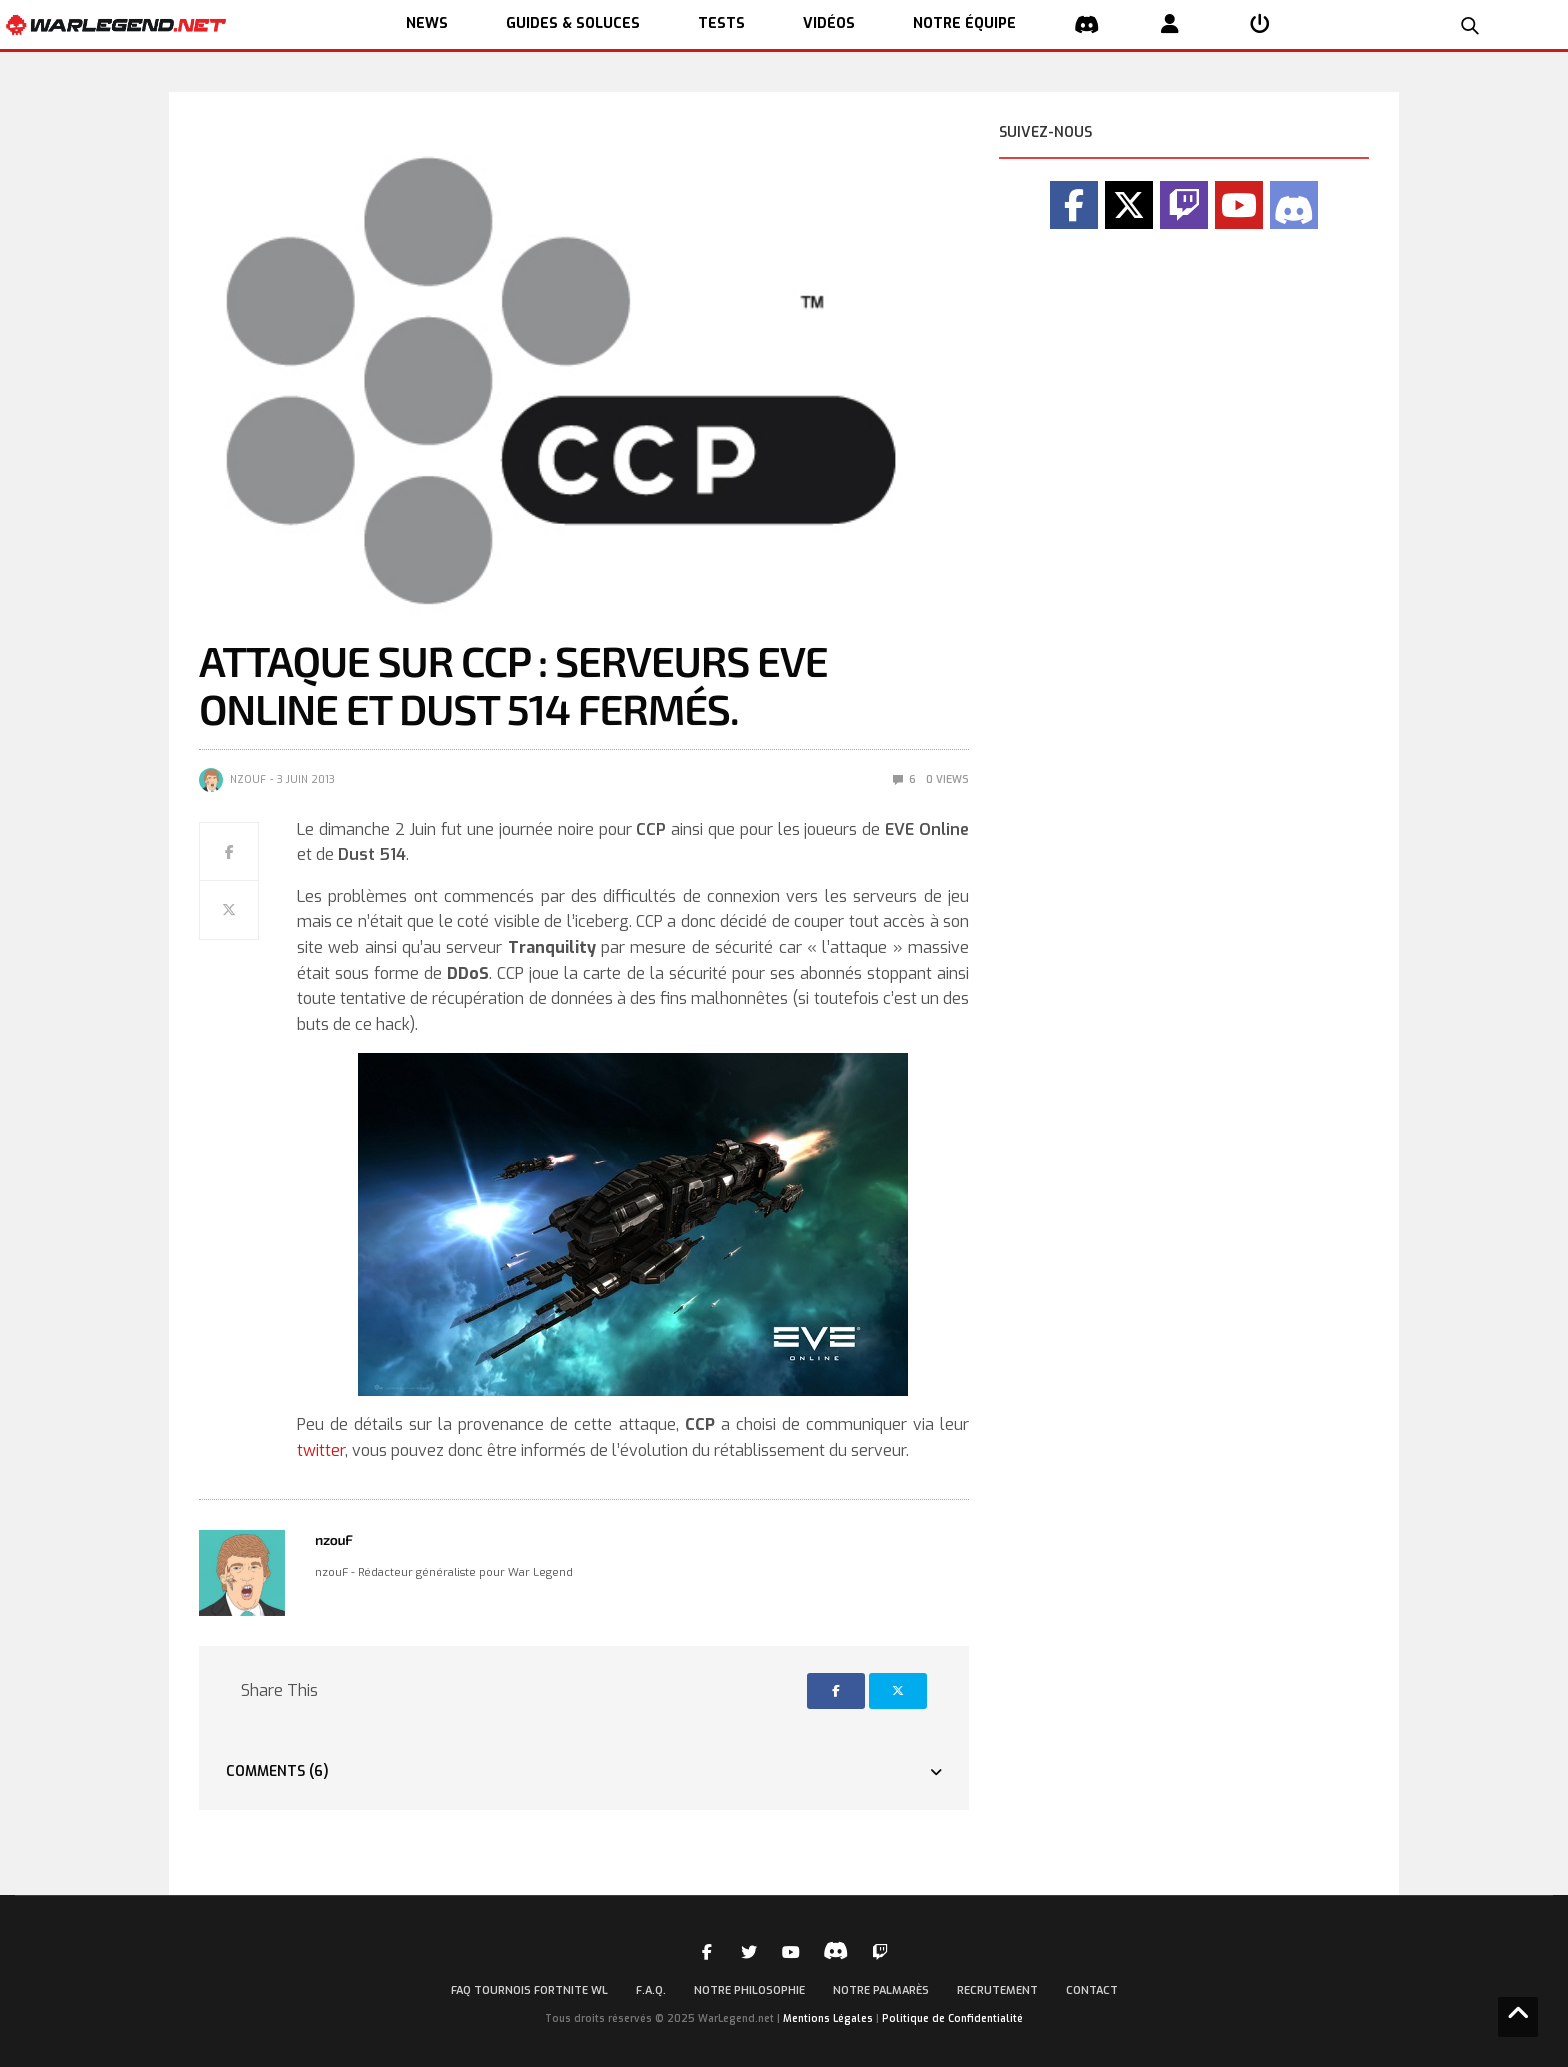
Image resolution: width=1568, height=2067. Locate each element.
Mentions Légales (828, 2018)
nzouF (248, 779)
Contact (1092, 1990)
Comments (277, 1771)
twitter (321, 1450)
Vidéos (829, 23)
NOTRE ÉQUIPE (964, 23)
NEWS (427, 23)
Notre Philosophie (749, 1990)
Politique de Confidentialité (952, 2018)
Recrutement (997, 1990)
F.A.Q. (651, 1990)
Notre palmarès (881, 1990)
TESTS (721, 23)
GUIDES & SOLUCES (573, 23)
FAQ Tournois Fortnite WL (529, 1990)
